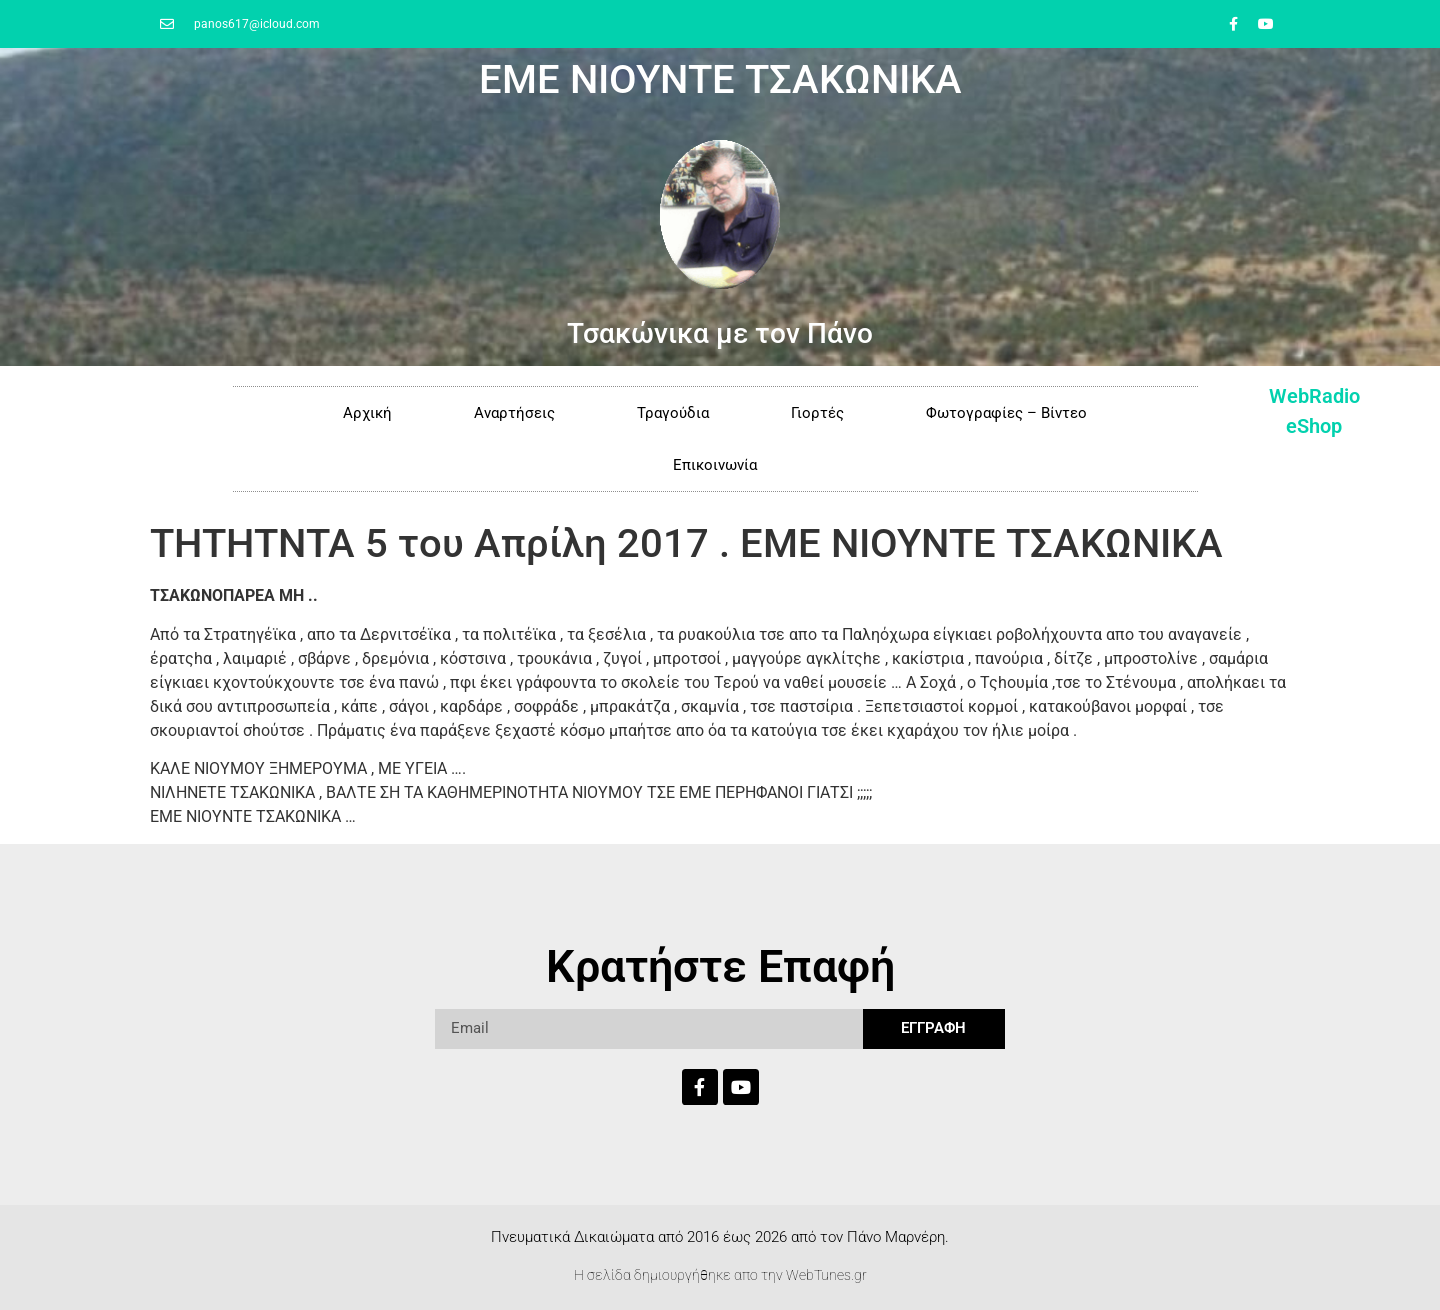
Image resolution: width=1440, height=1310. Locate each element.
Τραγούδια (673, 413)
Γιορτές (817, 413)
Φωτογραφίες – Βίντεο (1006, 413)
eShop (1314, 426)
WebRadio (1314, 396)
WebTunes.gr (826, 1275)
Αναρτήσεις (514, 413)
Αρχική (367, 413)
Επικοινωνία (715, 465)
